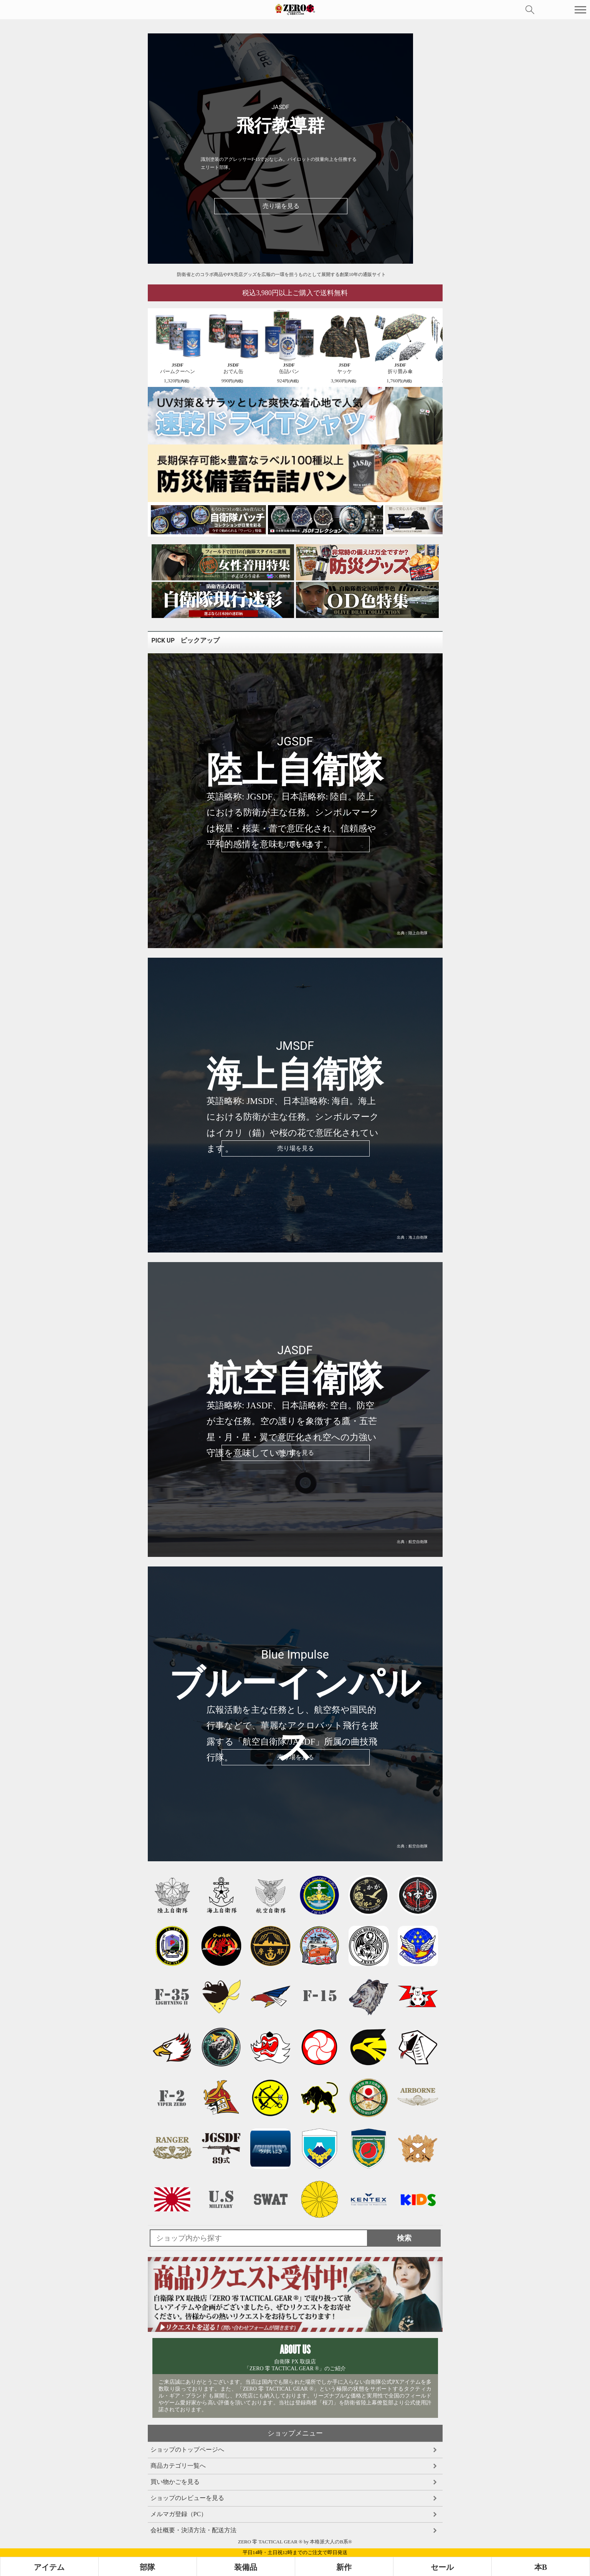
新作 (344, 2567)
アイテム (49, 2567)
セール (442, 2567)
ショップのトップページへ (187, 2449)
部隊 (147, 2567)
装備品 (245, 2567)
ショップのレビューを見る (187, 2498)
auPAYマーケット (98, 9)
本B (540, 2567)
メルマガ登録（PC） (178, 2514)
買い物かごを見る (175, 2482)
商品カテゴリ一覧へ (178, 2465)
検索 (530, 10)
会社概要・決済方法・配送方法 (193, 2530)
